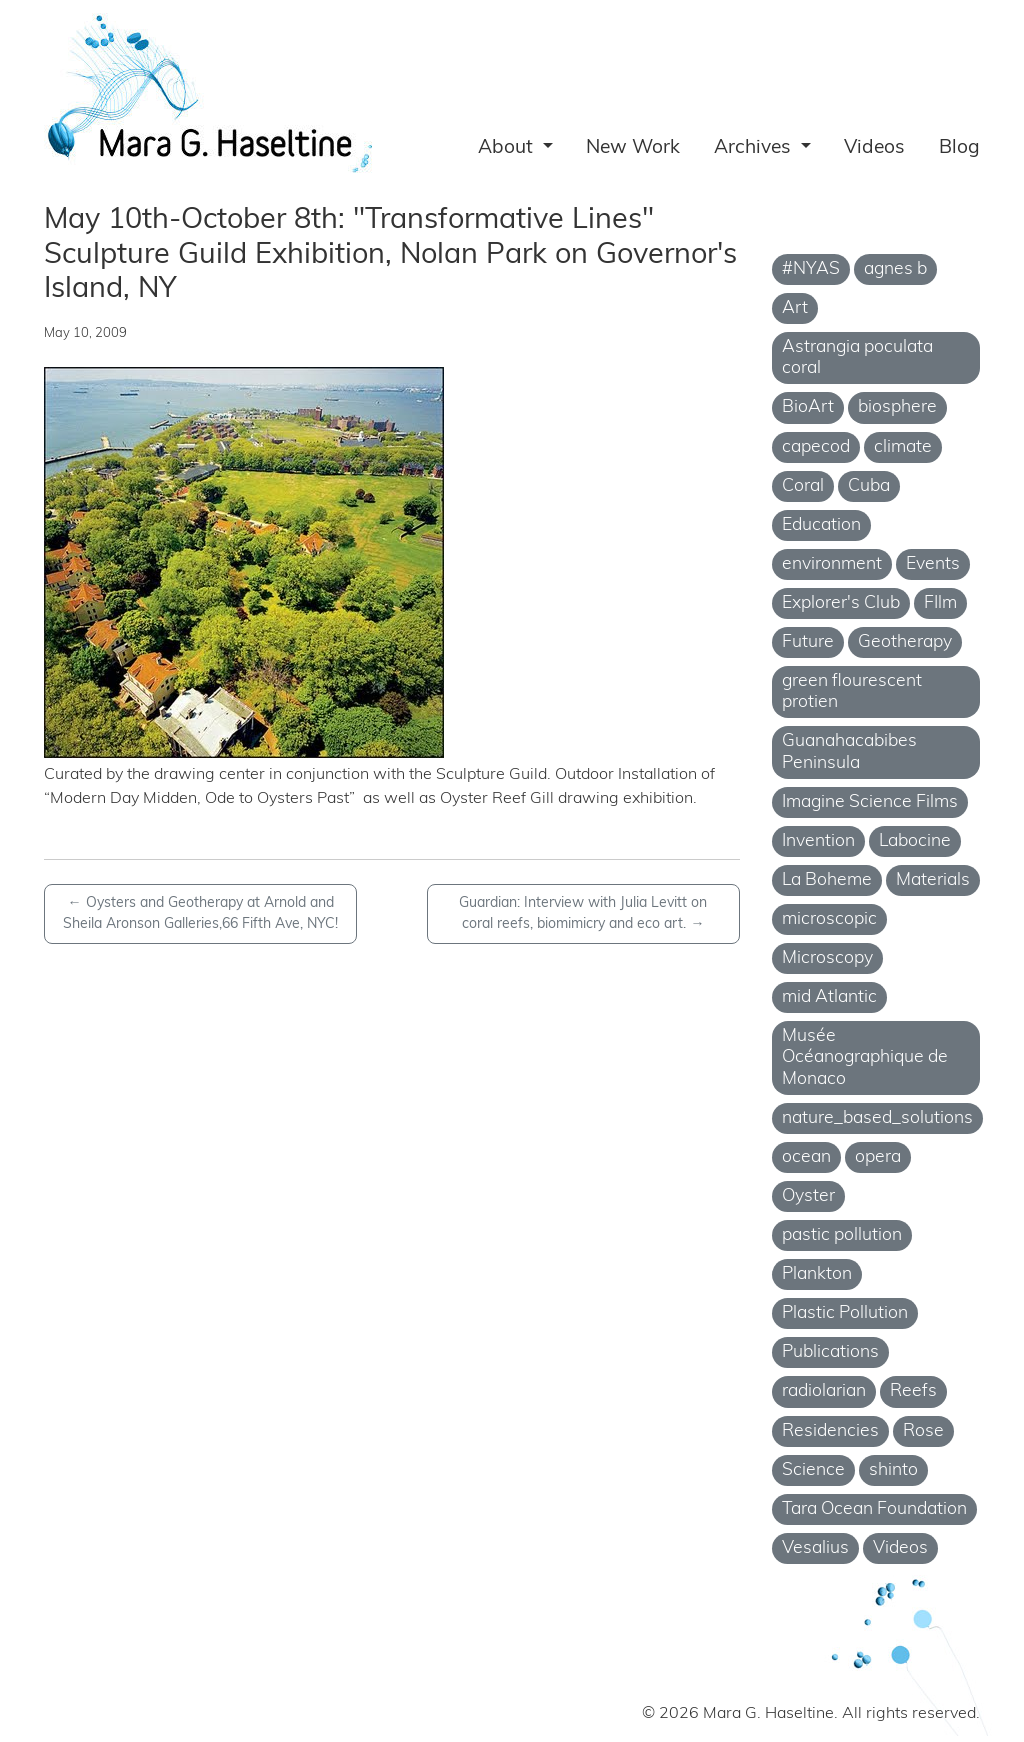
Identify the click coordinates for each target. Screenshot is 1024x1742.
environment (832, 564)
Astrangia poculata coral (857, 358)
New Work (633, 148)
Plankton (817, 1274)
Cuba (869, 486)
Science (813, 1470)
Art (795, 308)
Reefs (913, 1391)
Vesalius (815, 1548)
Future (808, 642)
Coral (803, 486)
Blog (959, 148)
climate (903, 447)
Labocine (915, 841)
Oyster (808, 1196)
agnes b (895, 269)
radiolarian (824, 1391)
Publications (830, 1352)
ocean (806, 1157)
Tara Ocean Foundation (874, 1509)
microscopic (829, 919)
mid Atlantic (829, 997)
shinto (893, 1470)
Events (933, 564)
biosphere (897, 407)
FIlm (940, 603)
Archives (755, 148)
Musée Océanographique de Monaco (865, 1057)
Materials (933, 880)
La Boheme (827, 880)
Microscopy (827, 958)
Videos (874, 148)
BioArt (808, 407)
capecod (816, 447)
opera (878, 1157)
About (508, 148)
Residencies (830, 1431)
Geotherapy (905, 642)
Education (821, 525)
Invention (818, 841)
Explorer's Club (841, 603)
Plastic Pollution (845, 1313)
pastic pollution (842, 1235)
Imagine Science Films (870, 802)
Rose (923, 1431)
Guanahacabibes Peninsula (849, 752)
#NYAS (811, 269)
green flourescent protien (852, 692)
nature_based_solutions (877, 1118)
